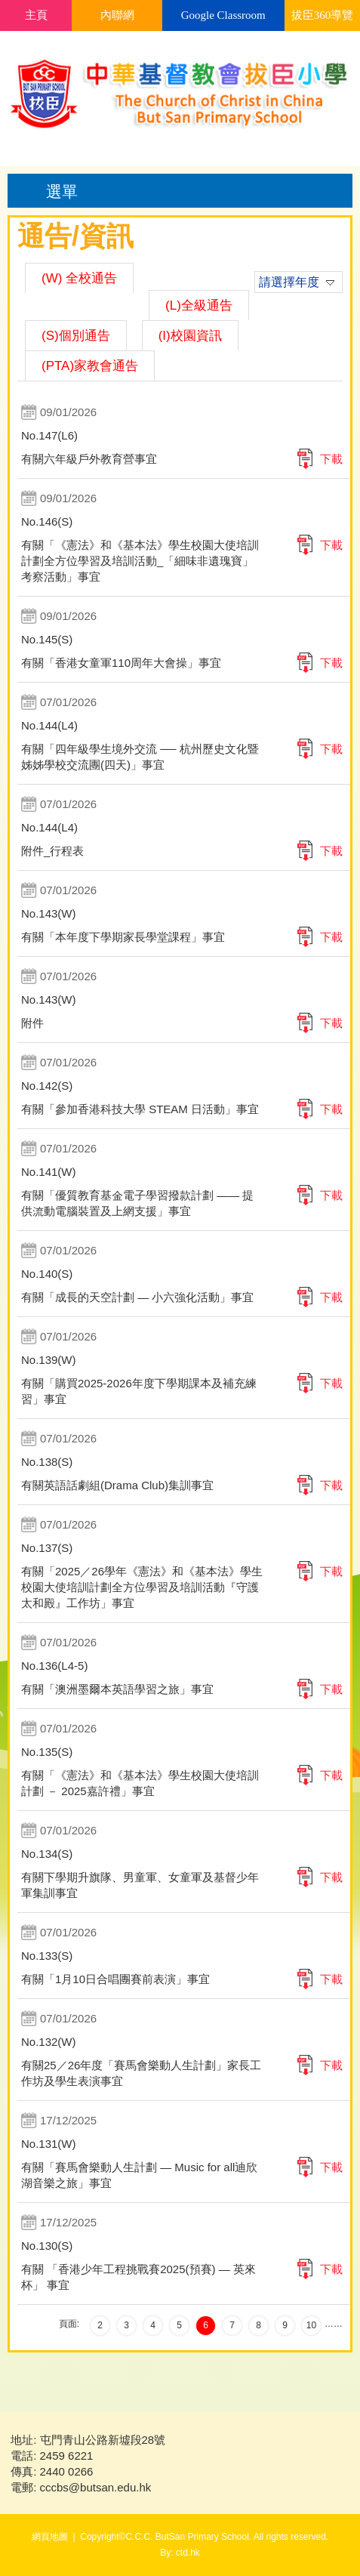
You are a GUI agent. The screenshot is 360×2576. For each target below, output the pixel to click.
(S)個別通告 (76, 336)
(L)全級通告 (198, 305)
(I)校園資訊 (190, 336)
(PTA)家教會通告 (90, 366)
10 (311, 2325)
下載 (331, 458)
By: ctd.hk (180, 2552)
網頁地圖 (50, 2536)
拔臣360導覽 (322, 15)
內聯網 (117, 15)
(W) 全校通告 (79, 278)
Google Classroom (223, 15)
